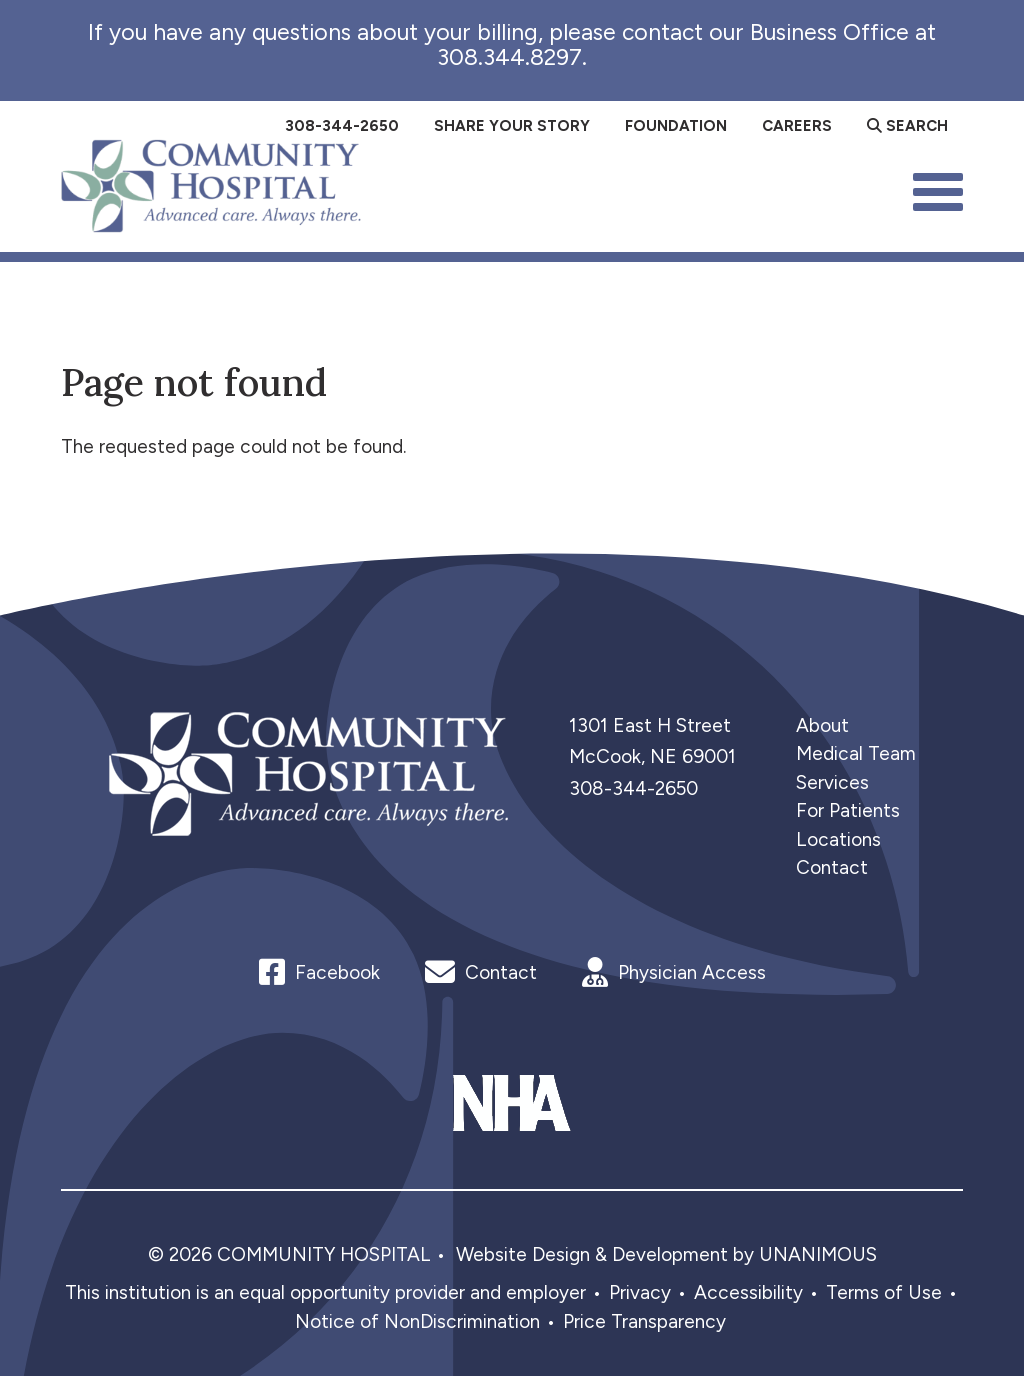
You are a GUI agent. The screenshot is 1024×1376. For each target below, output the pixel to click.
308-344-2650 (633, 788)
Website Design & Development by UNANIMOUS (666, 1254)
